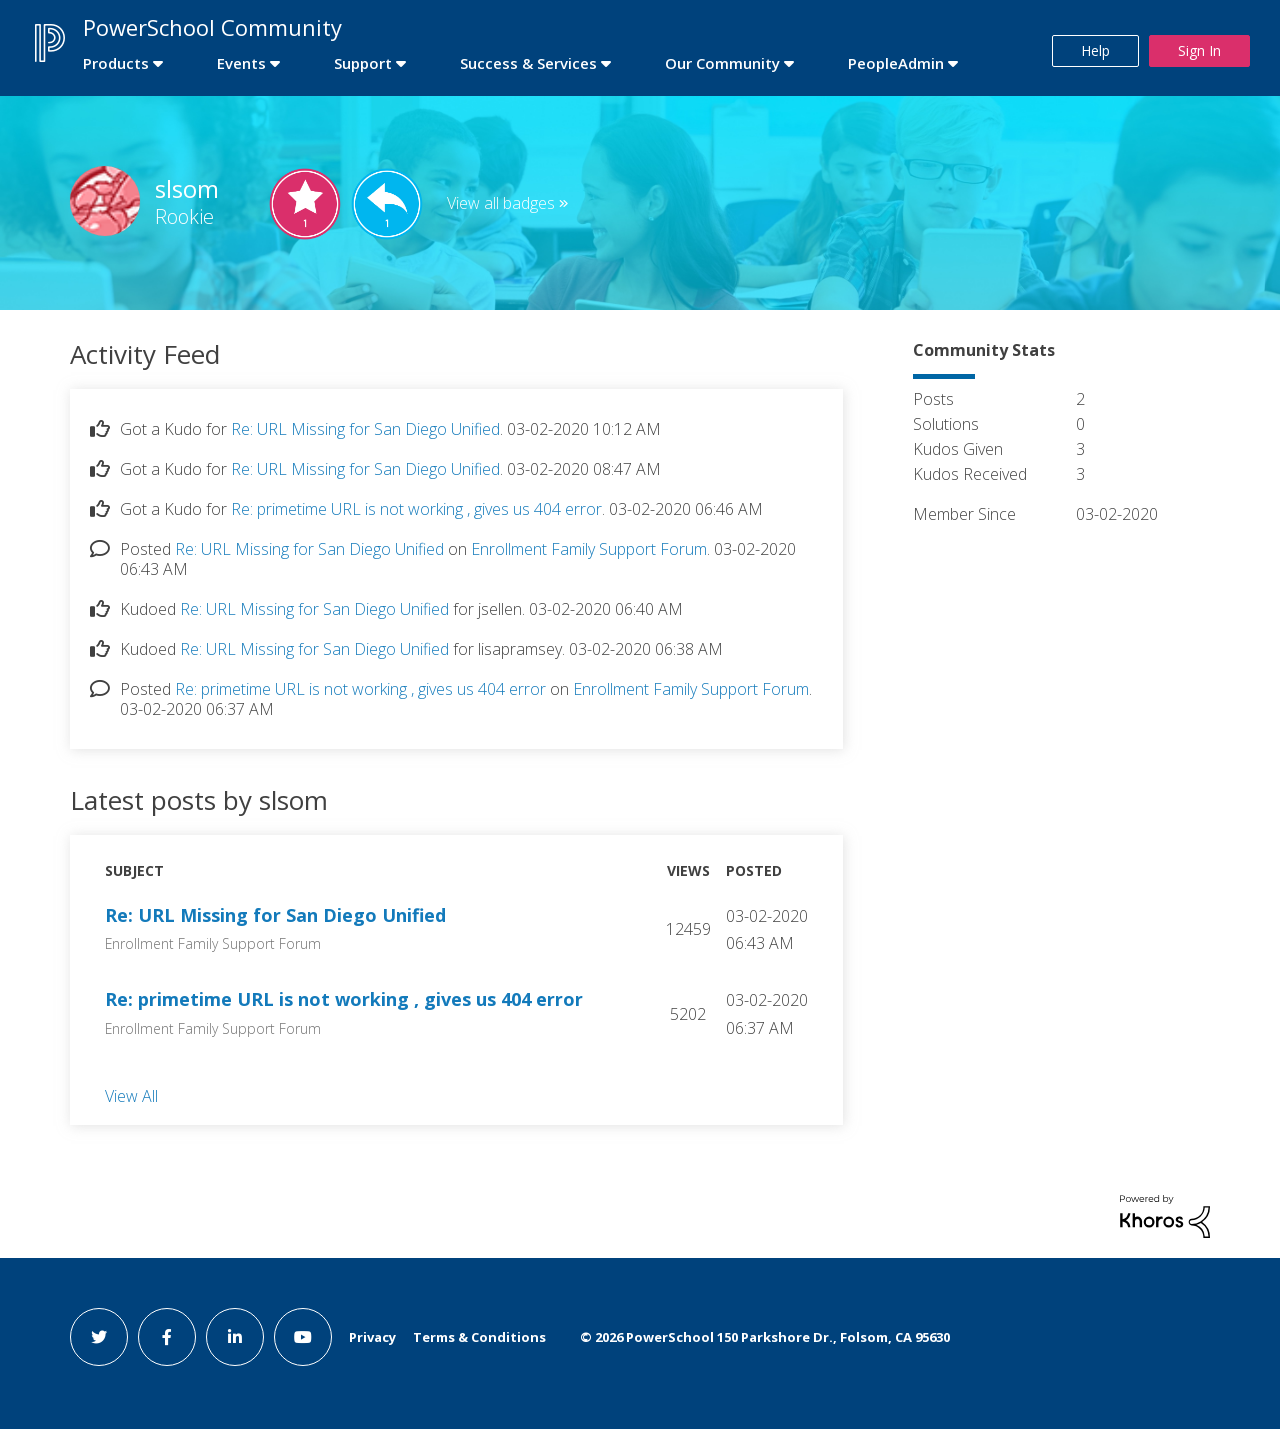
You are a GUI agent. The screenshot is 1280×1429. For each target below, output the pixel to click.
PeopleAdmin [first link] (896, 63)
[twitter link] (99, 1337)
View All (131, 1095)
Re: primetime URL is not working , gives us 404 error (416, 509)
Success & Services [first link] (528, 63)
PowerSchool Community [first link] (212, 27)
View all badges (501, 203)
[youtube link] (303, 1337)
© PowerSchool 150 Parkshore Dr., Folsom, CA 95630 (765, 1337)
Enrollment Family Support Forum (589, 549)
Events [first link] (241, 63)
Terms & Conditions (479, 1337)
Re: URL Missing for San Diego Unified (365, 429)
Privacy (372, 1337)
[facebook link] (167, 1337)
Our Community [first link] (722, 63)
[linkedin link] (235, 1337)
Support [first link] (363, 63)
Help (1095, 50)
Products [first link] (116, 63)
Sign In (1199, 50)
